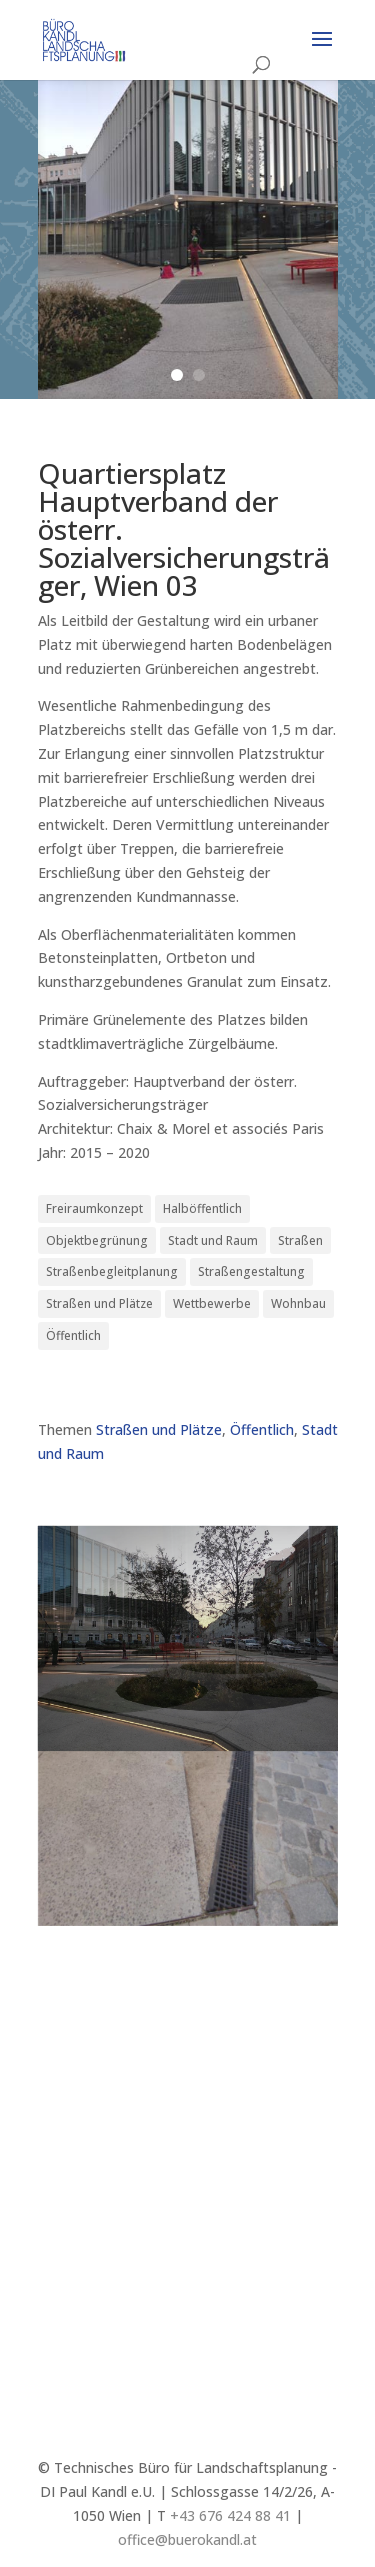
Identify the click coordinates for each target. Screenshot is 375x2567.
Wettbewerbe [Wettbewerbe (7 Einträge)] (212, 1303)
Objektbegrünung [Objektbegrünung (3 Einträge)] (97, 1240)
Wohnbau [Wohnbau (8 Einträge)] (298, 1303)
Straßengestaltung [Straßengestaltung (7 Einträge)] (251, 1271)
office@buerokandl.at (187, 2539)
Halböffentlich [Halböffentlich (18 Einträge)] (202, 1208)
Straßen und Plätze (159, 1429)
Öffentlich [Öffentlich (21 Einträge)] (73, 1335)
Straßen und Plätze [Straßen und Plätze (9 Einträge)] (99, 1303)
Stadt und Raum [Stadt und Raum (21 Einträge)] (213, 1240)
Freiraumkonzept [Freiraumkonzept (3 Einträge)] (94, 1208)
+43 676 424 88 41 (230, 2515)
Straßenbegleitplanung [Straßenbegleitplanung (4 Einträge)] (112, 1271)
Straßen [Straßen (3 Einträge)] (300, 1240)
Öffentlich (262, 1429)
